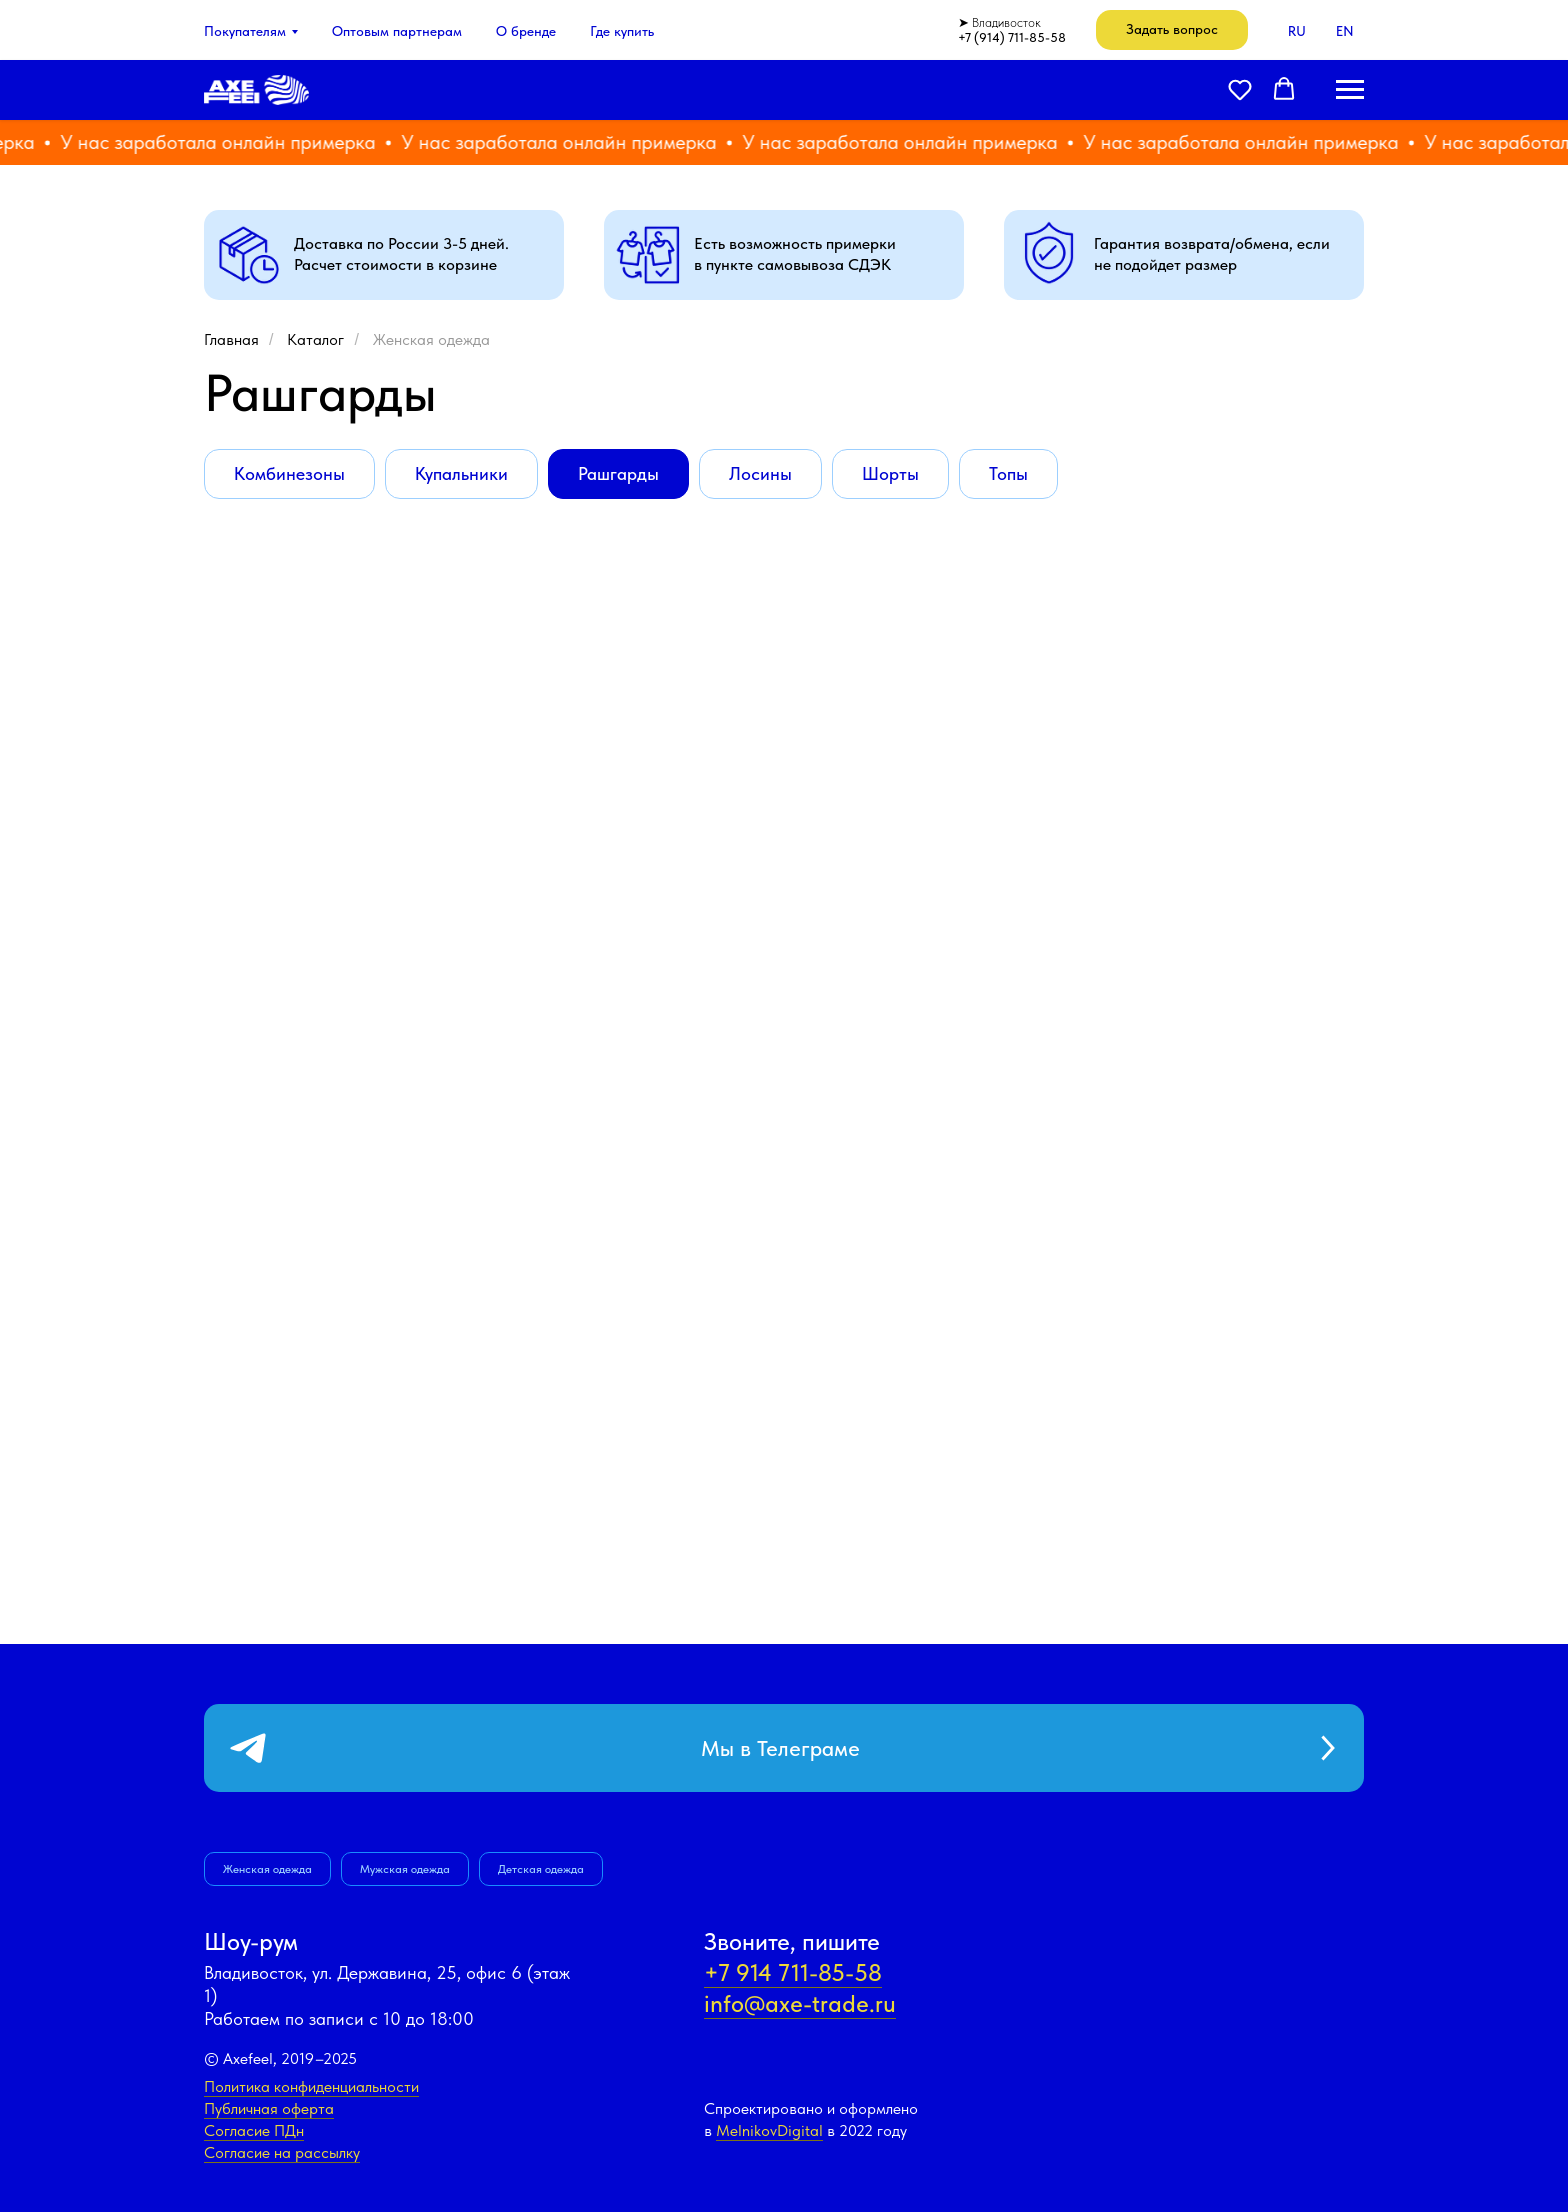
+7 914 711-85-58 (793, 1972)
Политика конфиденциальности (311, 2086)
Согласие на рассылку (282, 2152)
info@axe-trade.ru (800, 2003)
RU (1297, 31)
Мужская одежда (405, 1869)
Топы (1008, 473)
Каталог (315, 339)
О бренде (526, 31)
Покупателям (245, 31)
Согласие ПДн (254, 2130)
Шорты (890, 473)
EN (1345, 31)
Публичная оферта (269, 2108)
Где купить (622, 31)
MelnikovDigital (769, 2130)
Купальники (461, 473)
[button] (1172, 30)
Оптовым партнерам (397, 31)
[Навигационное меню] (1350, 90)
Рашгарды (618, 473)
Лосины (760, 473)
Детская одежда (541, 1869)
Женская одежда (431, 339)
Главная (231, 339)
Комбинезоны (289, 473)
